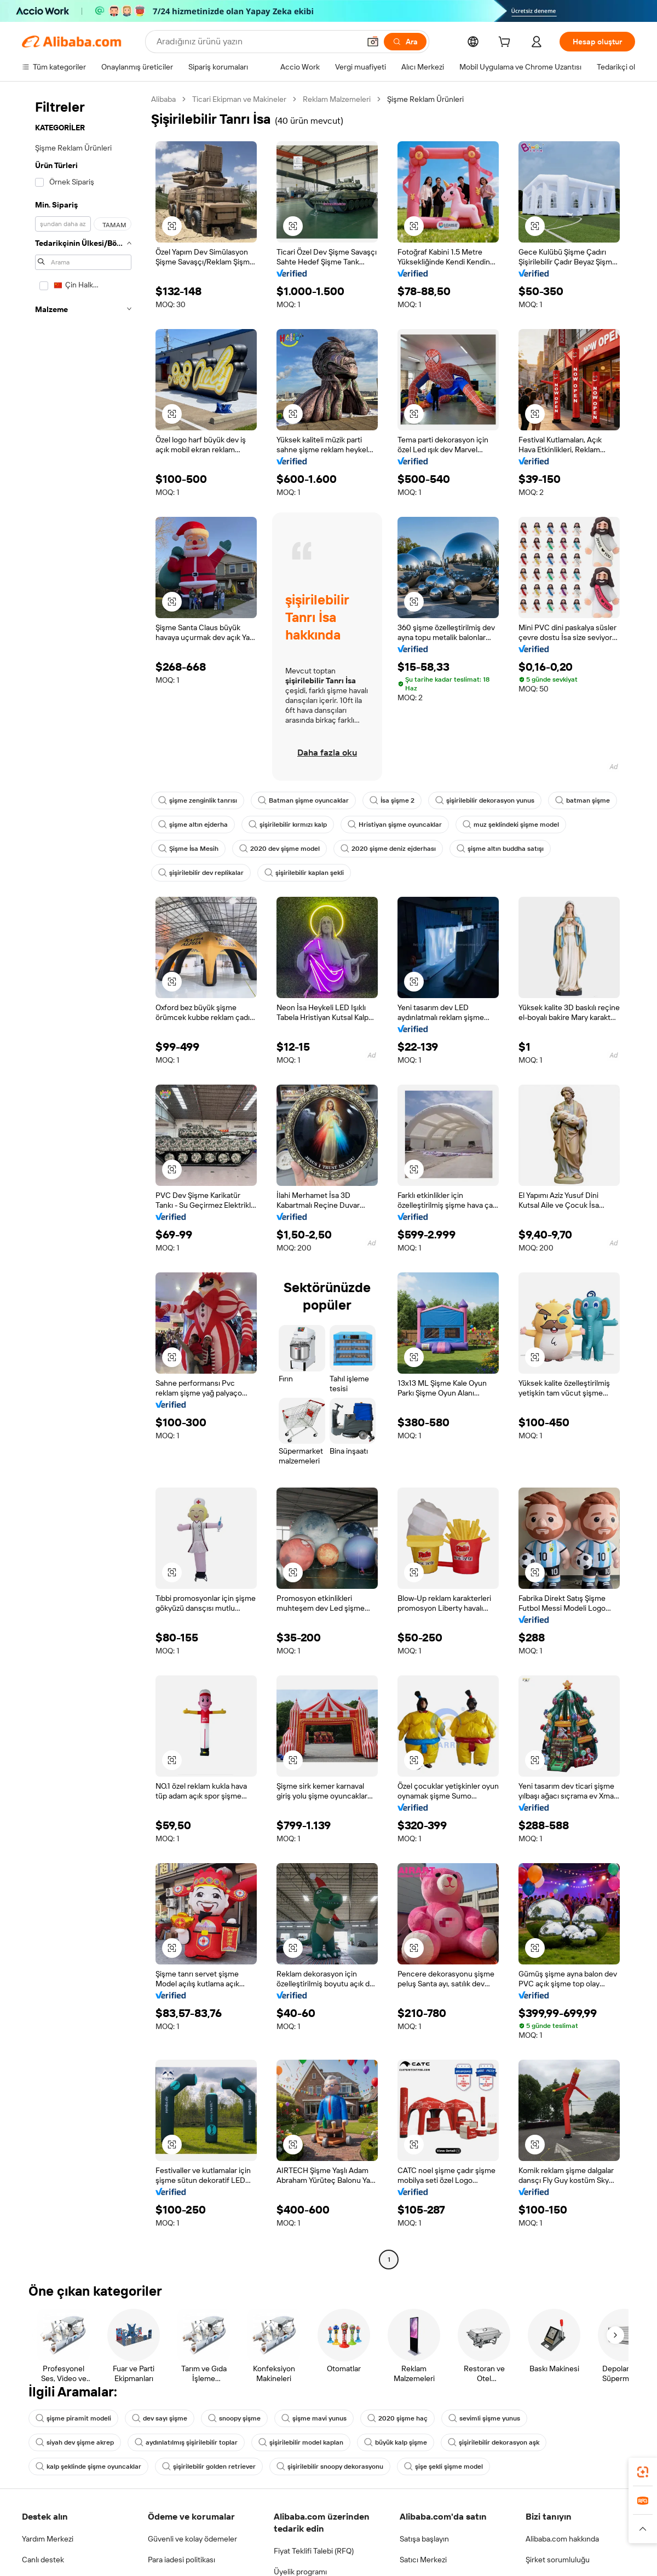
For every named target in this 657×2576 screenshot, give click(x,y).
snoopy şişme (238, 2418)
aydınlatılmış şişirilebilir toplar (190, 2442)
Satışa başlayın (427, 2538)
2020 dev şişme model (403, 848)
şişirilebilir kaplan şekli (418, 872)
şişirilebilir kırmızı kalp (366, 824)
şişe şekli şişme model (456, 2466)
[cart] (504, 43)
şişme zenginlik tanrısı (199, 800)
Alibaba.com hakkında (566, 2538)
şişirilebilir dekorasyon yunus (492, 800)
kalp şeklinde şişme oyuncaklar (91, 2466)
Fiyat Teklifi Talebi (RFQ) (317, 2550)
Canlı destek (44, 2559)
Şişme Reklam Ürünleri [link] (442, 98)
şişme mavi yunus (321, 2418)
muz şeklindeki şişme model (208, 848)
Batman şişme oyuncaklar (307, 800)
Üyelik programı (302, 2571)
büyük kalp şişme (405, 2442)
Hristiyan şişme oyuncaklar (476, 824)
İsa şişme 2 (396, 800)
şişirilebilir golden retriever (214, 2466)
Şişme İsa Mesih (310, 848)
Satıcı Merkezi (425, 2559)
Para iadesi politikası (185, 2559)
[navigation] (83, 1181)
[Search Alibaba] (256, 42)
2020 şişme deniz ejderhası (515, 848)
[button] (370, 41)
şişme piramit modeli (74, 2418)
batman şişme (186, 824)
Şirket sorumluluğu (559, 2559)
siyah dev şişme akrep (76, 2442)
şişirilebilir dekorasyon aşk (506, 2442)
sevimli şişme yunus (495, 2418)
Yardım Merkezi (50, 2538)
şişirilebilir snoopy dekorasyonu (339, 2466)
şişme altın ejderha (269, 824)
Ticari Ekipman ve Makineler (246, 98)
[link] (643, 2472)
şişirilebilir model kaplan (307, 2442)
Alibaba (164, 98)
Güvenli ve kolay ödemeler (195, 2538)
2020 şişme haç (406, 2418)
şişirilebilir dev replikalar (312, 872)
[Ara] (402, 41)
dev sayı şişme (162, 2418)
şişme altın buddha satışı (202, 872)
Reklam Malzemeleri (349, 98)
